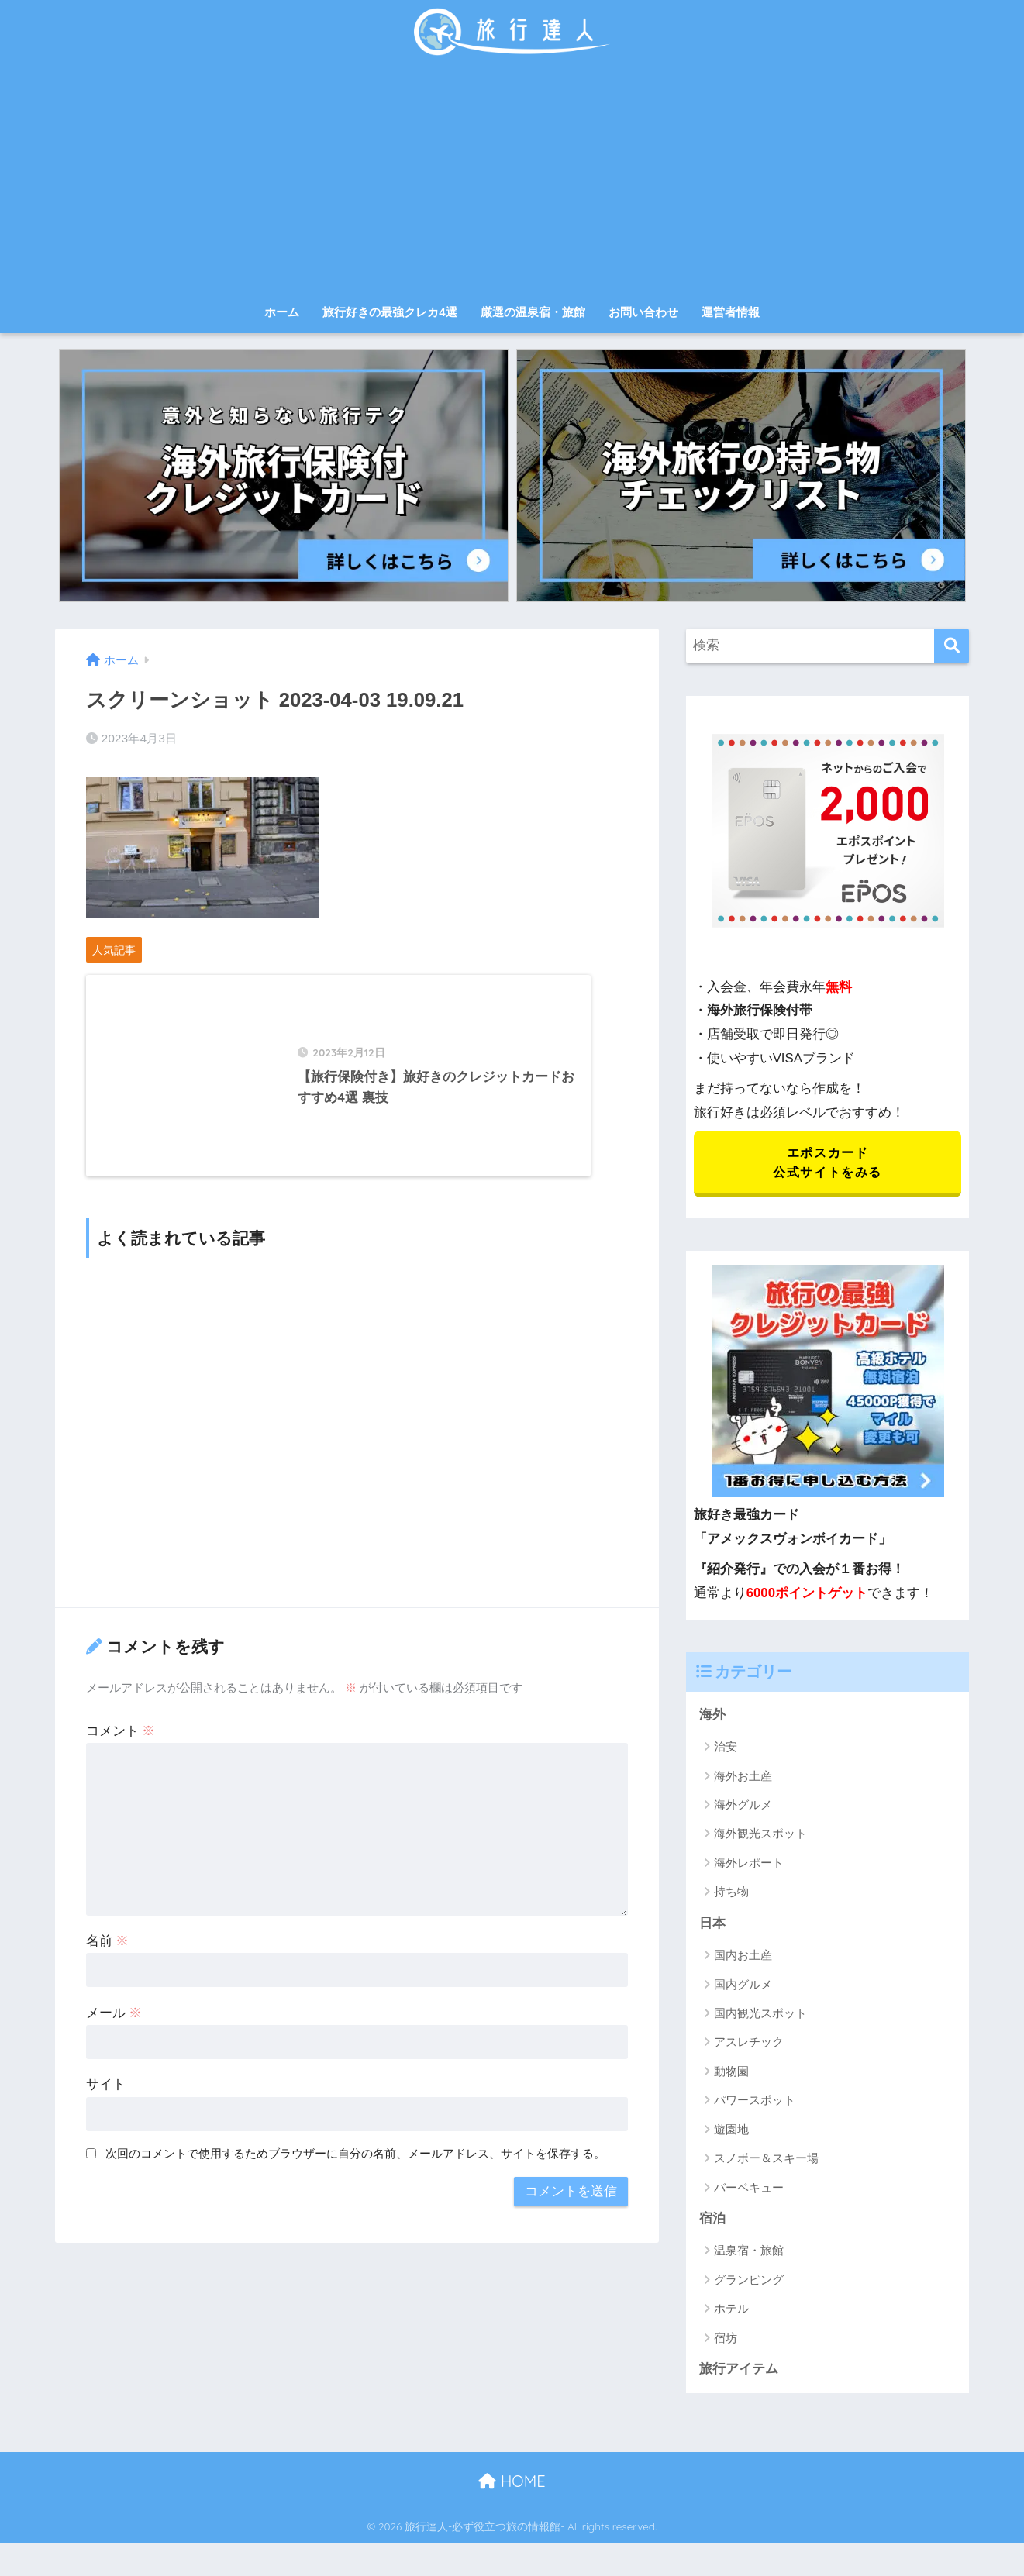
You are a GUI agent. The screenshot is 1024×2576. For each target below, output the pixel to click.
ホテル (731, 2310)
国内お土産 (743, 1957)
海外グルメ (743, 1806)
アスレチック (749, 2044)
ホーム (281, 312)
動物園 (731, 2073)
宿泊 (712, 2220)
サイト (106, 2099)
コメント (121, 1745)
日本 (712, 1924)
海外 (712, 1716)
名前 (107, 1955)
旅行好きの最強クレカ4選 (389, 312)
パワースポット (754, 2102)
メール (114, 2027)
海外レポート (749, 1864)
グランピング (749, 2281)
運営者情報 (731, 312)
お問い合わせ (643, 312)
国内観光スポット (760, 2015)
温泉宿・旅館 (749, 2252)
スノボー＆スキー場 (766, 2160)
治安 (725, 1748)
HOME (511, 2483)
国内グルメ (743, 1985)
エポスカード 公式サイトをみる (827, 1163)
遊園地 (731, 2130)
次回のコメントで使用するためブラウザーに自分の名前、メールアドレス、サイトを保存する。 (355, 2168)
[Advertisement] (512, 179)
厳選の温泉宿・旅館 (533, 312)
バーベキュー (749, 2188)
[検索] (951, 646)
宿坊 (725, 2340)
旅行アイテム (738, 2371)
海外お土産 (743, 1777)
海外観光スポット (760, 1835)
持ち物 (731, 1893)
